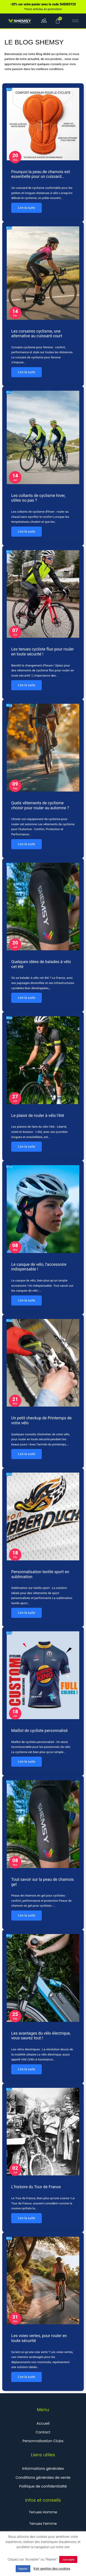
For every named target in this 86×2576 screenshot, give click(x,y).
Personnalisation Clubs (42, 2441)
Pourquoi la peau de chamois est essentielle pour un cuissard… (40, 174)
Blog (9, 89)
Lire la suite (26, 208)
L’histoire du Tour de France (36, 2186)
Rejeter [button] (22, 2568)
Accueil (42, 2423)
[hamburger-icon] (75, 21)
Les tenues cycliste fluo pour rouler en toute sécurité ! (42, 651)
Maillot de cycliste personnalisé (39, 1730)
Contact (43, 2432)
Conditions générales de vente (43, 2477)
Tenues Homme (43, 2512)
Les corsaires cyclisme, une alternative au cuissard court (36, 333)
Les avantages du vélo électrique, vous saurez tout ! (41, 2035)
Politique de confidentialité (43, 2486)
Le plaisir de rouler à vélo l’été (37, 1115)
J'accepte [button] (68, 2559)
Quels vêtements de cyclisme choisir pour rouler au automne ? (40, 805)
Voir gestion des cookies (51, 2569)
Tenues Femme (43, 2523)
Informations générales (43, 2468)
